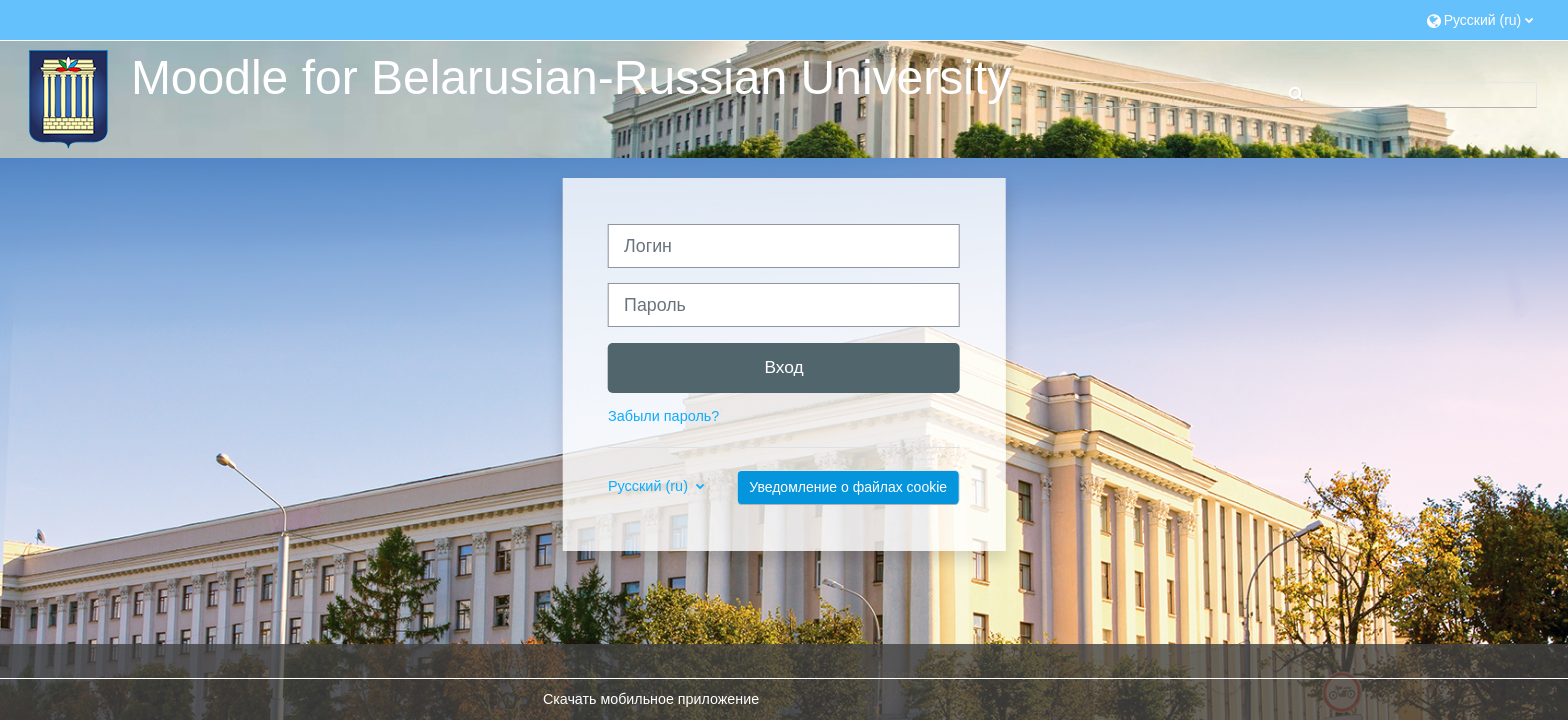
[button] (1480, 19)
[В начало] (66, 98)
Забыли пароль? (663, 416)
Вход (783, 367)
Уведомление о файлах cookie (848, 487)
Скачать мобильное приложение (651, 699)
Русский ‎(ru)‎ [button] (650, 486)
